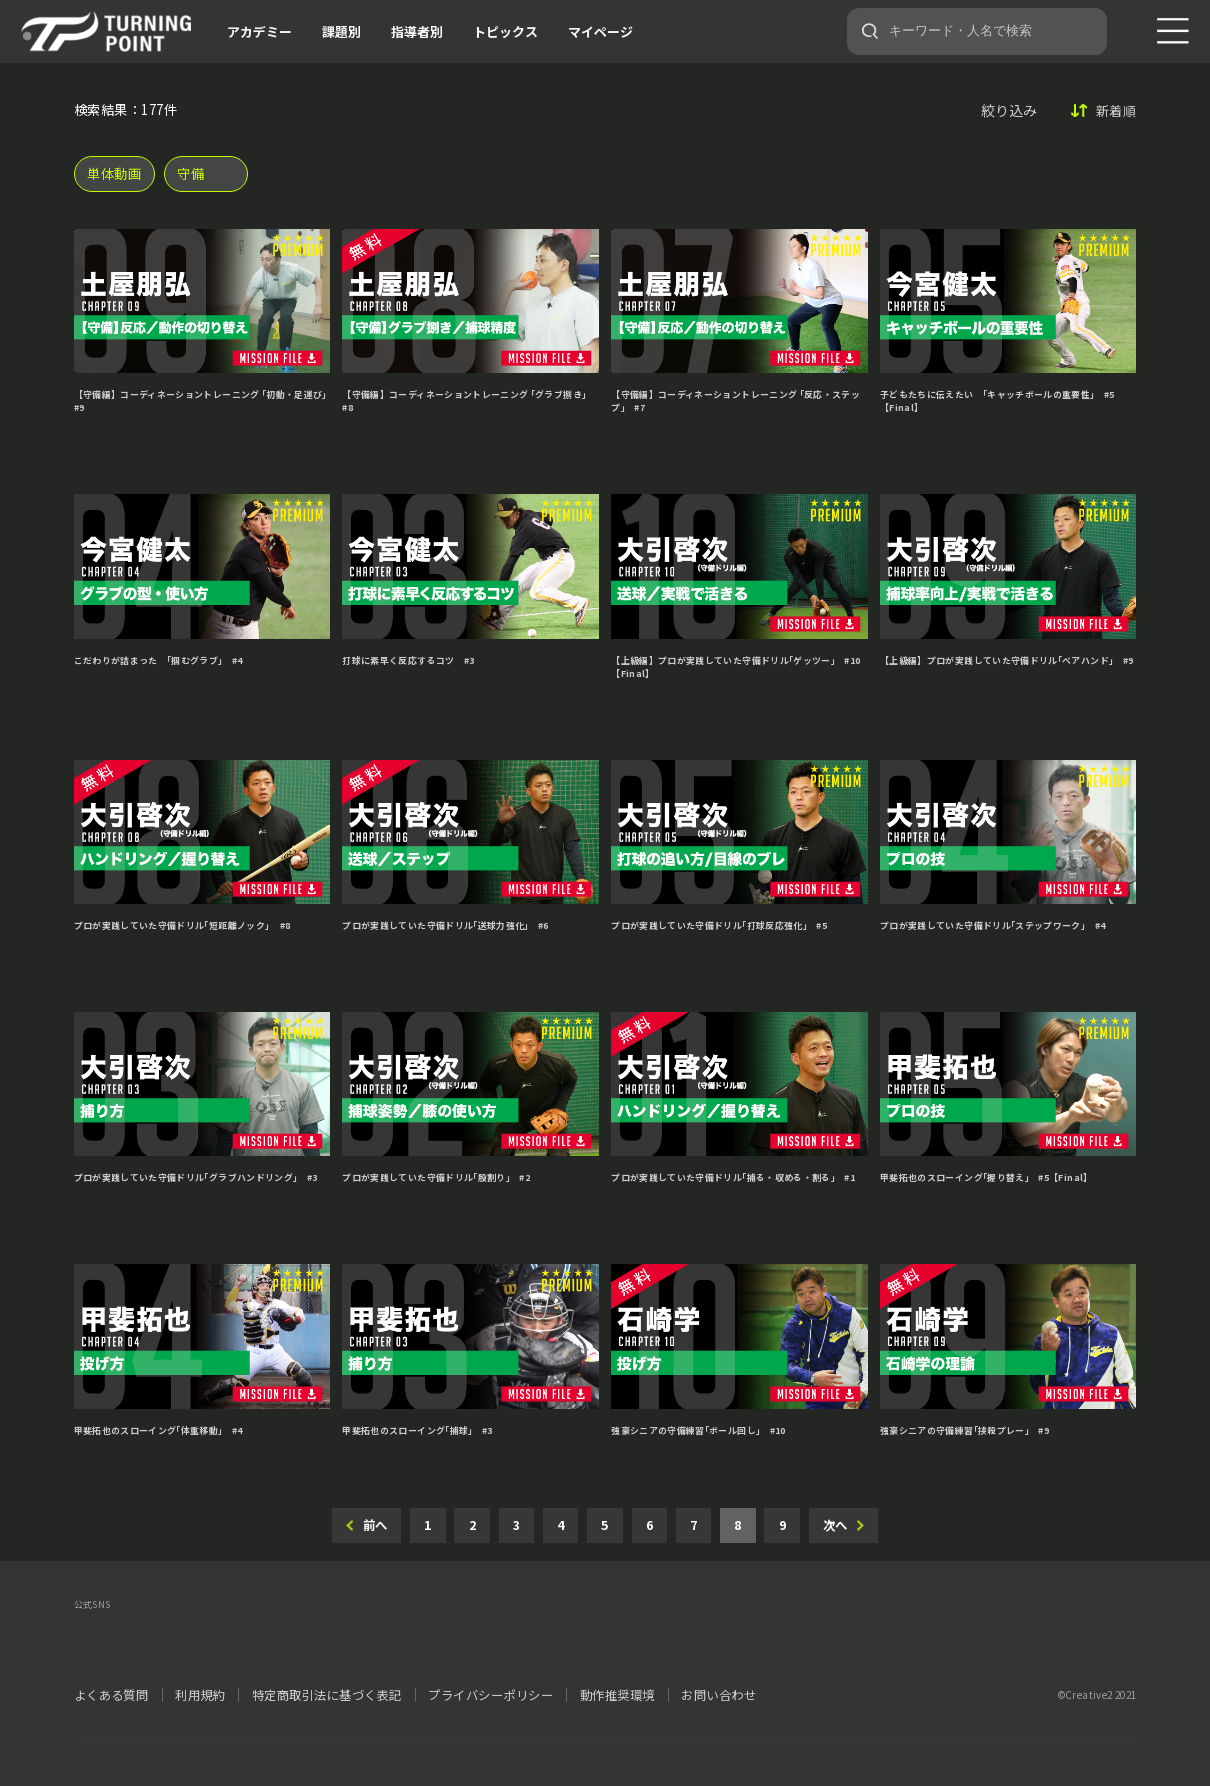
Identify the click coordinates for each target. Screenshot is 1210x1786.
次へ (835, 1525)
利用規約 (200, 1695)
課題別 (341, 31)
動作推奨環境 (617, 1695)
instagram (180, 1636)
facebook (134, 1636)
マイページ (600, 31)
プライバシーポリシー (490, 1695)
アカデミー (259, 31)
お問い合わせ (718, 1695)
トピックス (505, 31)
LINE (226, 1636)
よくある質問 (111, 1695)
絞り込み (1009, 110)
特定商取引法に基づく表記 (327, 1695)
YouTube (272, 1636)
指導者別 (417, 31)
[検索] (870, 31)
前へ (375, 1525)
